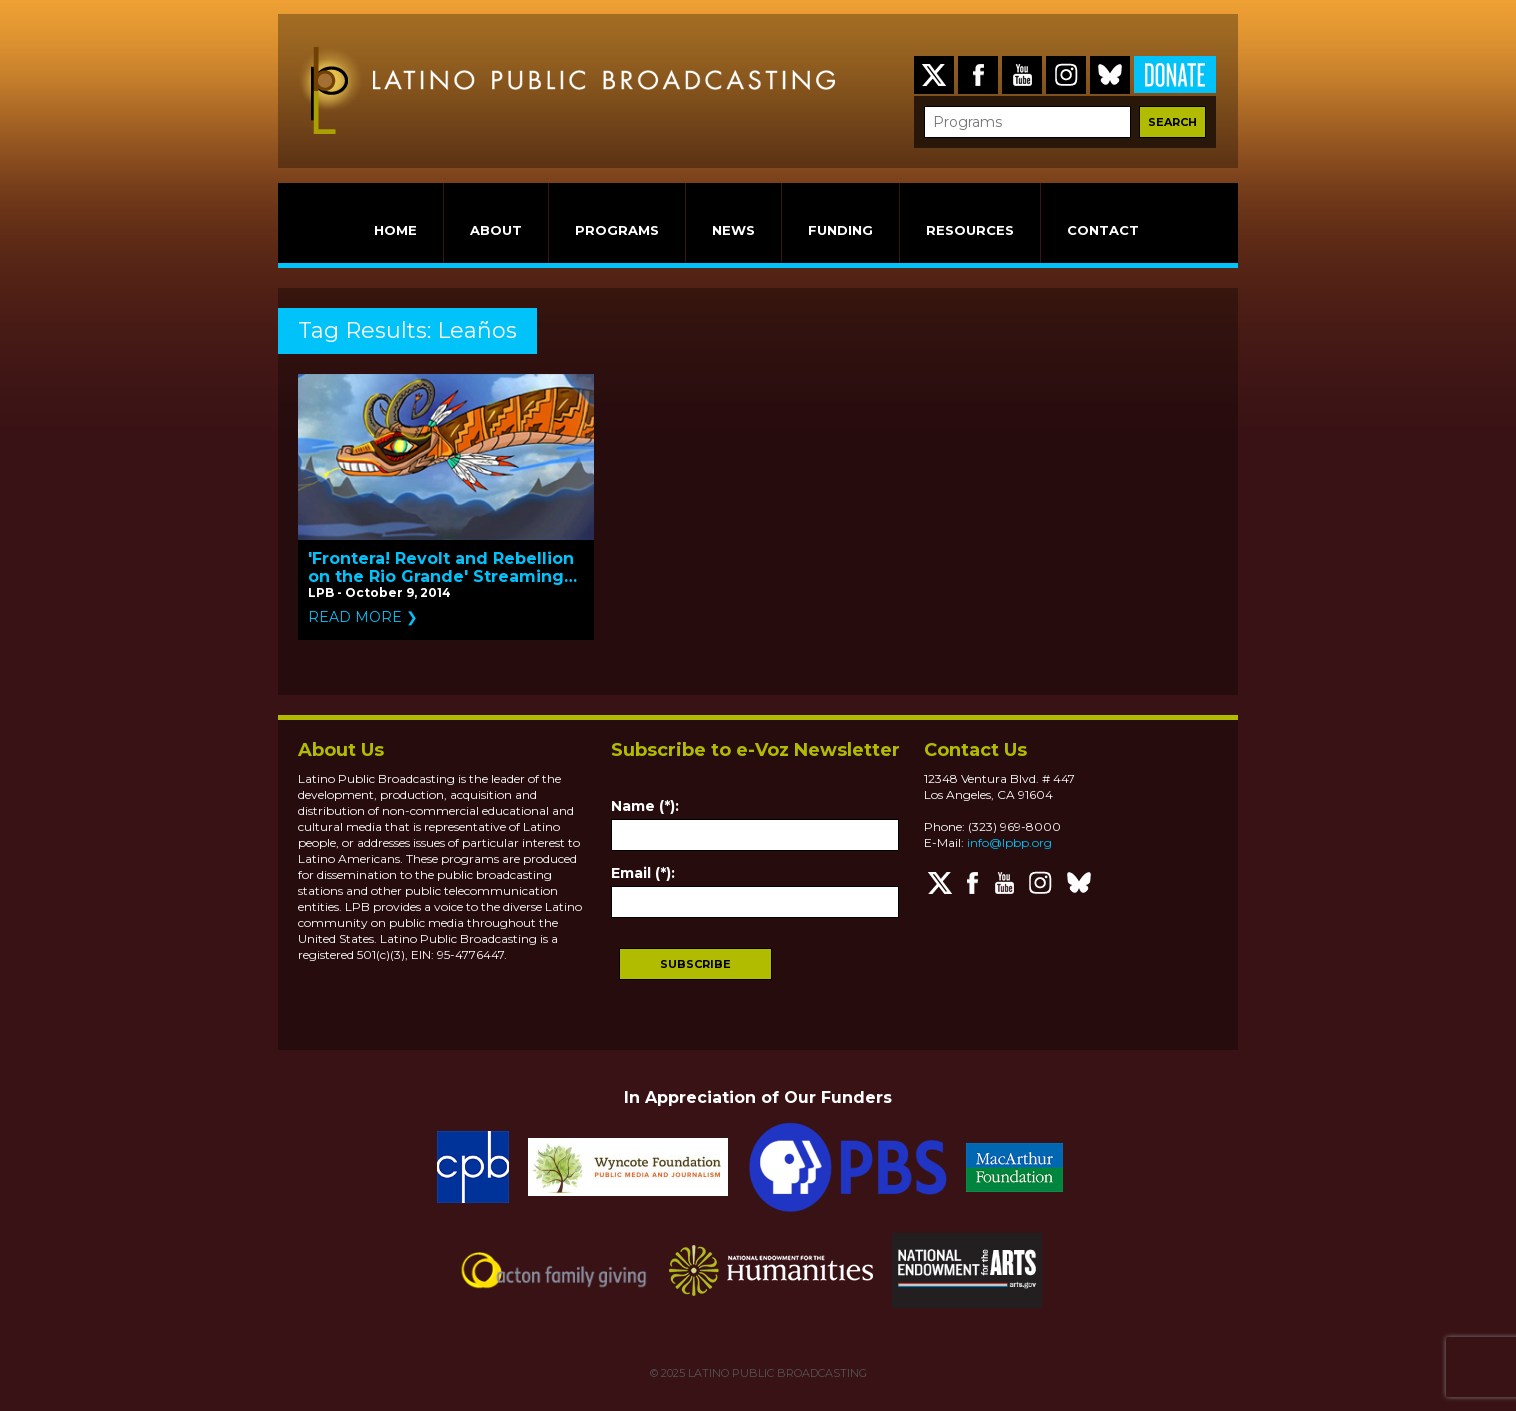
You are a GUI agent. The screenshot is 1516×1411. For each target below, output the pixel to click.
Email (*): (643, 873)
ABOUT (496, 230)
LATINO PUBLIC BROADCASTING (776, 1373)
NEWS (733, 230)
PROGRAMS (617, 230)
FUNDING (840, 230)
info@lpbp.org (1009, 842)
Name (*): (645, 806)
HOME (395, 230)
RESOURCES (970, 230)
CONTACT (1103, 230)
